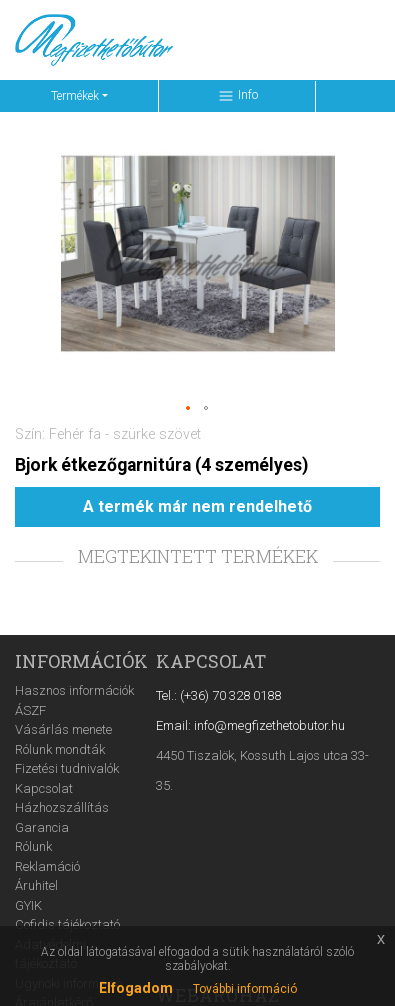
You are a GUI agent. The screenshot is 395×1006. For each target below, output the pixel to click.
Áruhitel (36, 885)
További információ (245, 989)
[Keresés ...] (231, 40)
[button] (189, 409)
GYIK (28, 905)
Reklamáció (47, 866)
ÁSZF (30, 710)
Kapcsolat (44, 788)
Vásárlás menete (63, 729)
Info (237, 96)
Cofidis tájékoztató (67, 924)
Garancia (42, 827)
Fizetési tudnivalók (67, 768)
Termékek (75, 96)
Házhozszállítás (62, 807)
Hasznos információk (74, 690)
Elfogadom (136, 988)
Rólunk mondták (60, 749)
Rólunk (33, 846)
